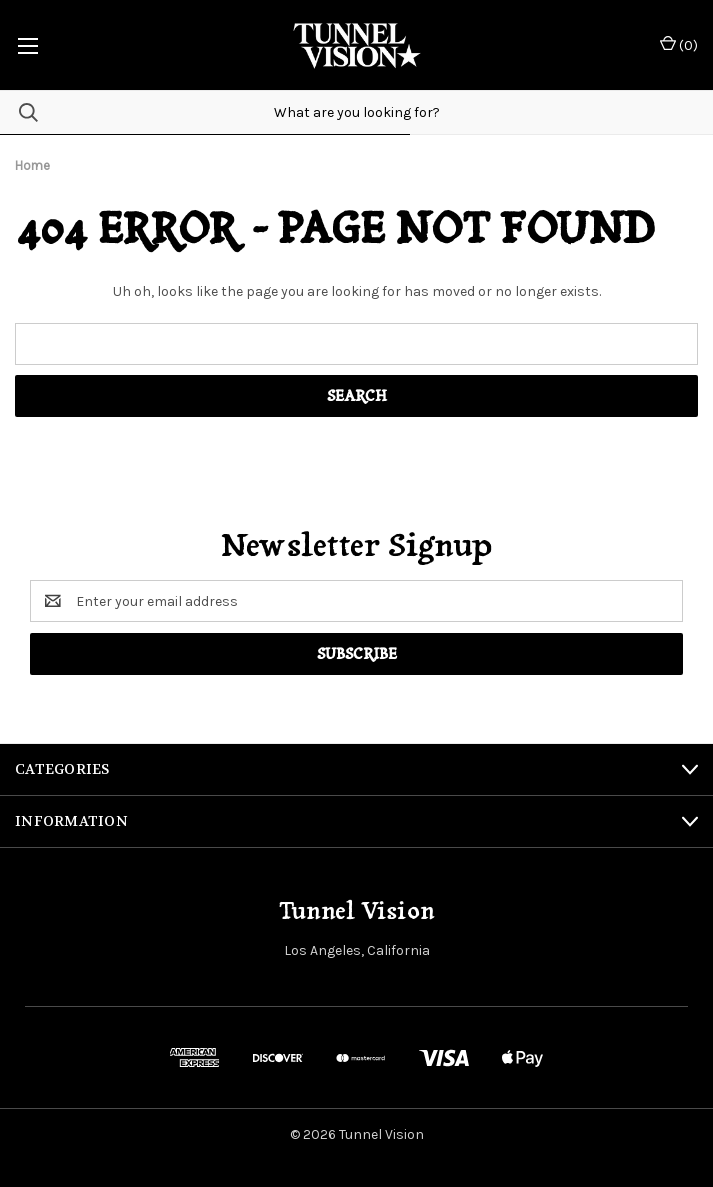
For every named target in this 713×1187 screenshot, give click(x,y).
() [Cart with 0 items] (679, 44)
